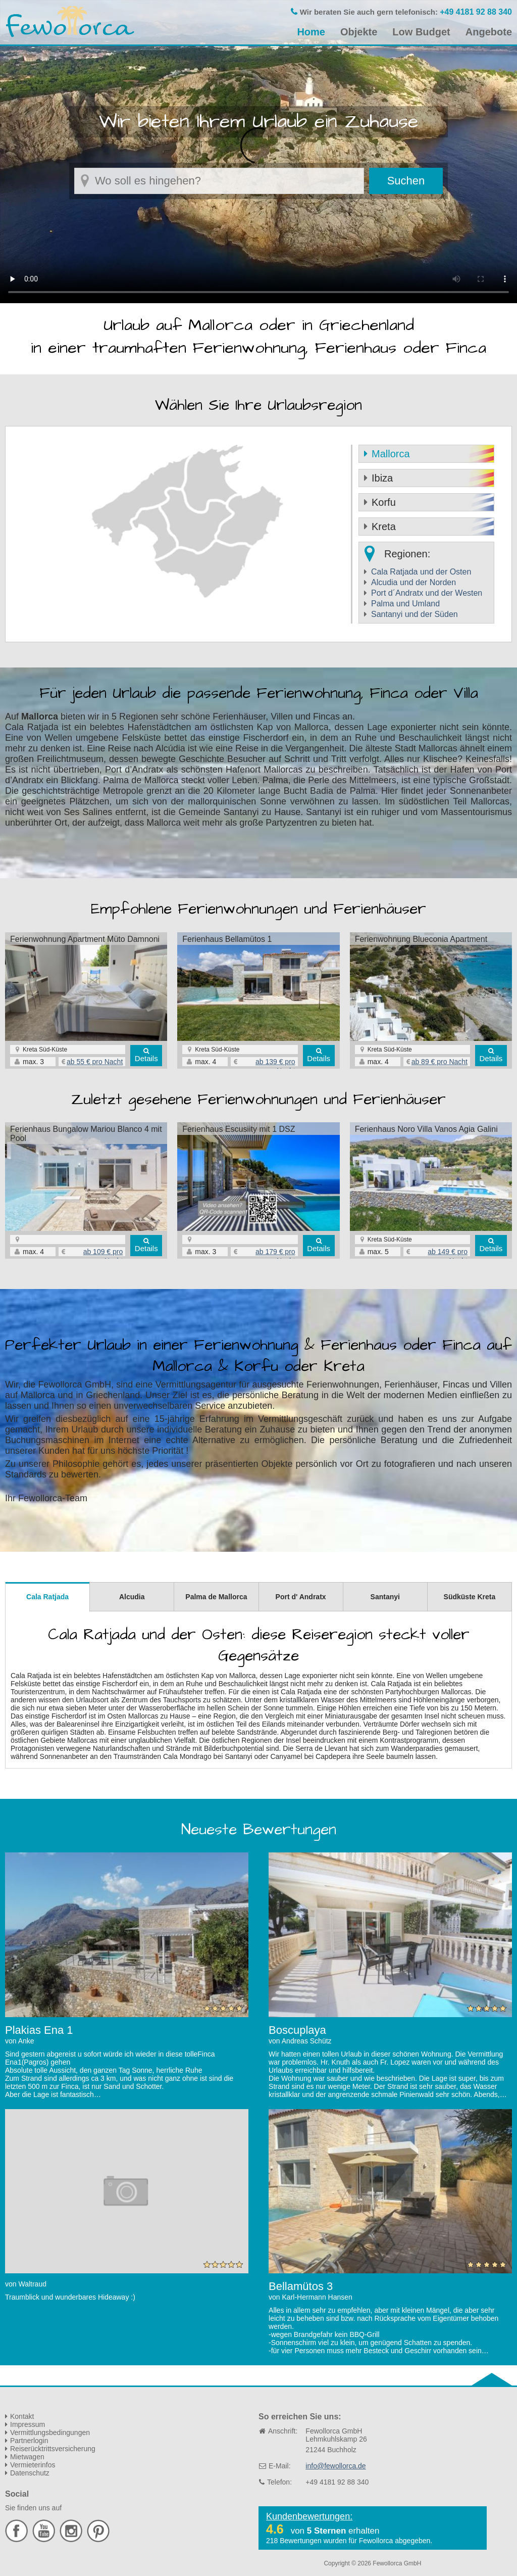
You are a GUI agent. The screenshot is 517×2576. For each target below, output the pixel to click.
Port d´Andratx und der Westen (426, 593)
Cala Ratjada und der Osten (421, 571)
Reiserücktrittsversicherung (52, 2449)
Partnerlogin (29, 2441)
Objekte (358, 31)
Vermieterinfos (32, 2465)
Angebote (489, 31)
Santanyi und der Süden (414, 614)
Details (146, 1058)
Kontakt (22, 2416)
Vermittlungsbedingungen (50, 2432)
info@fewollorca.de (335, 2466)
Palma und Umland (405, 603)
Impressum (27, 2424)
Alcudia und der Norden (413, 582)
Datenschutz (29, 2473)
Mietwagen (27, 2457)
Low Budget (421, 31)
